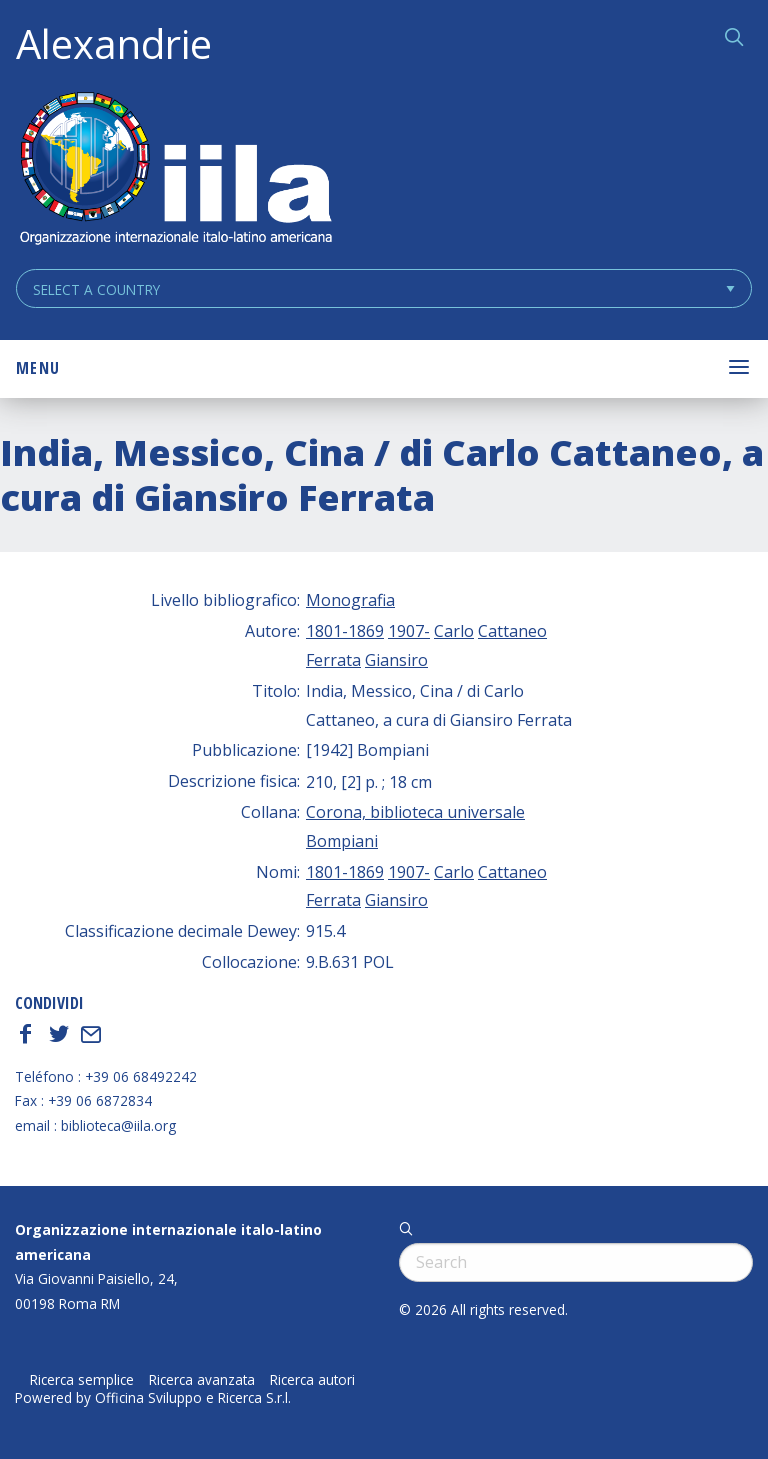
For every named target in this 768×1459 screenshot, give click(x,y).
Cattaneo (512, 631)
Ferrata (333, 660)
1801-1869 (345, 631)
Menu (38, 368)
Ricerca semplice (82, 1380)
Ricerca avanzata (202, 1380)
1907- (409, 631)
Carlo (454, 631)
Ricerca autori (312, 1380)
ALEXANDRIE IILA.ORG (175, 170)
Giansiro (396, 660)
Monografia (350, 600)
